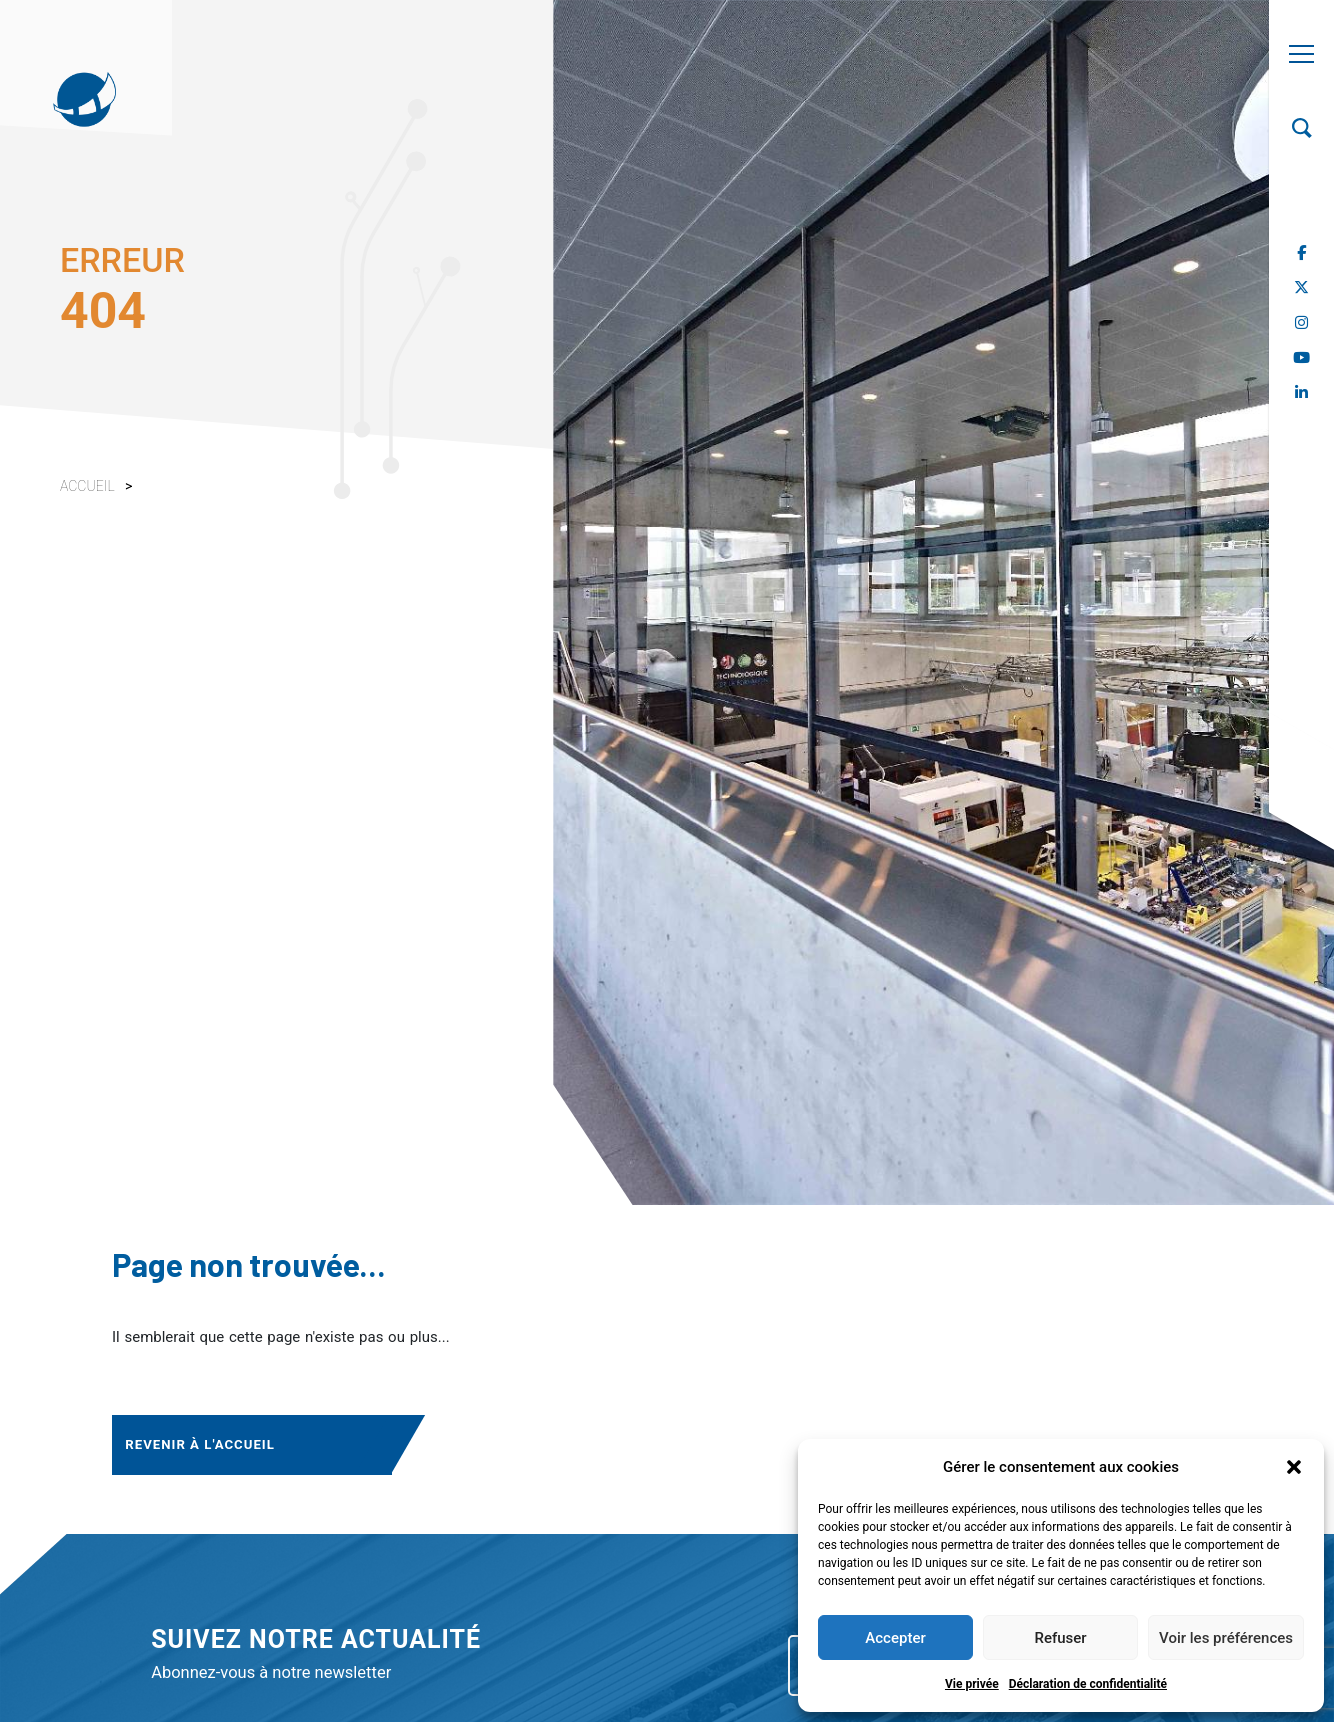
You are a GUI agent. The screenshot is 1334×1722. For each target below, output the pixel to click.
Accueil (87, 486)
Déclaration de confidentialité (1088, 1684)
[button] (1294, 1467)
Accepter (895, 1638)
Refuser (1060, 1638)
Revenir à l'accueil (198, 1440)
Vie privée (972, 1684)
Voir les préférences (1226, 1638)
